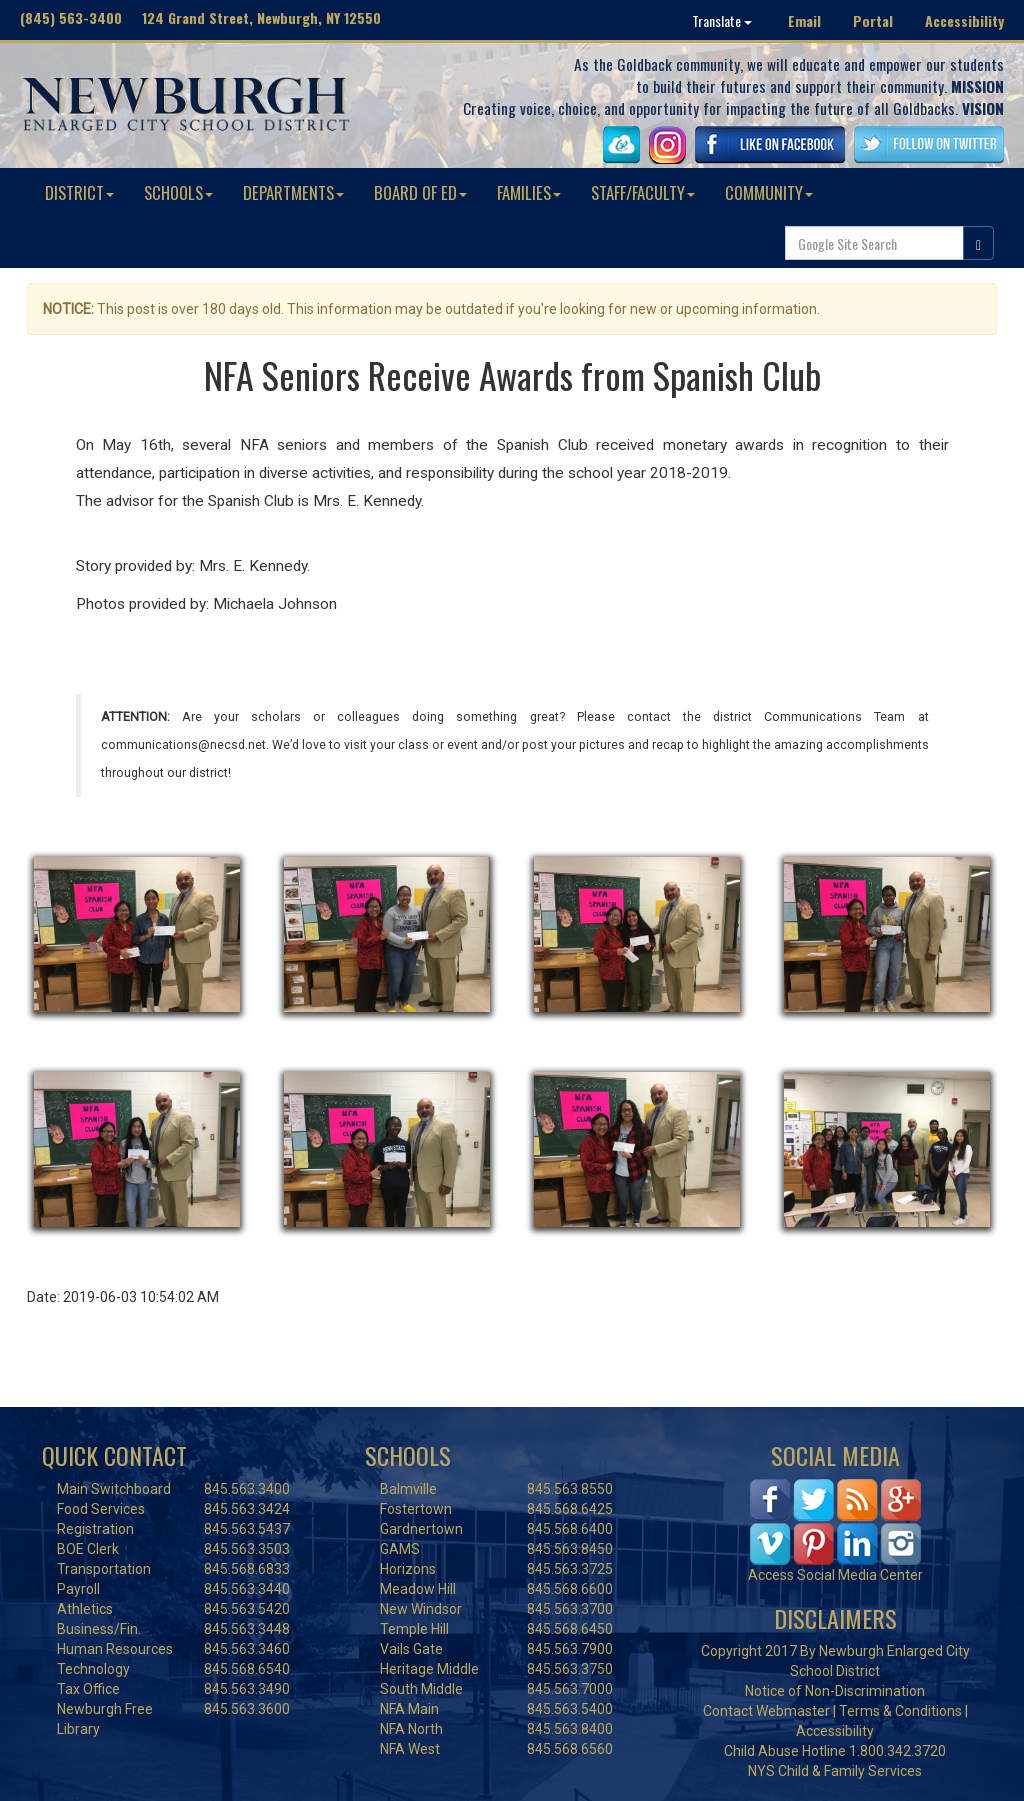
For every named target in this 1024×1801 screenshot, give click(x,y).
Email (804, 20)
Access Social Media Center (835, 1575)
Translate (722, 20)
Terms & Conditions (900, 1711)
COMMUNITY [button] (769, 192)
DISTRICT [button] (79, 192)
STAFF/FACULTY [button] (643, 192)
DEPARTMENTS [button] (293, 192)
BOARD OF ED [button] (420, 192)
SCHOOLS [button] (178, 192)
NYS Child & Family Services (835, 1771)
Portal (873, 20)
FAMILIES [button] (529, 192)
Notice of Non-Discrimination (835, 1691)
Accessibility (964, 20)
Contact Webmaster (766, 1711)
